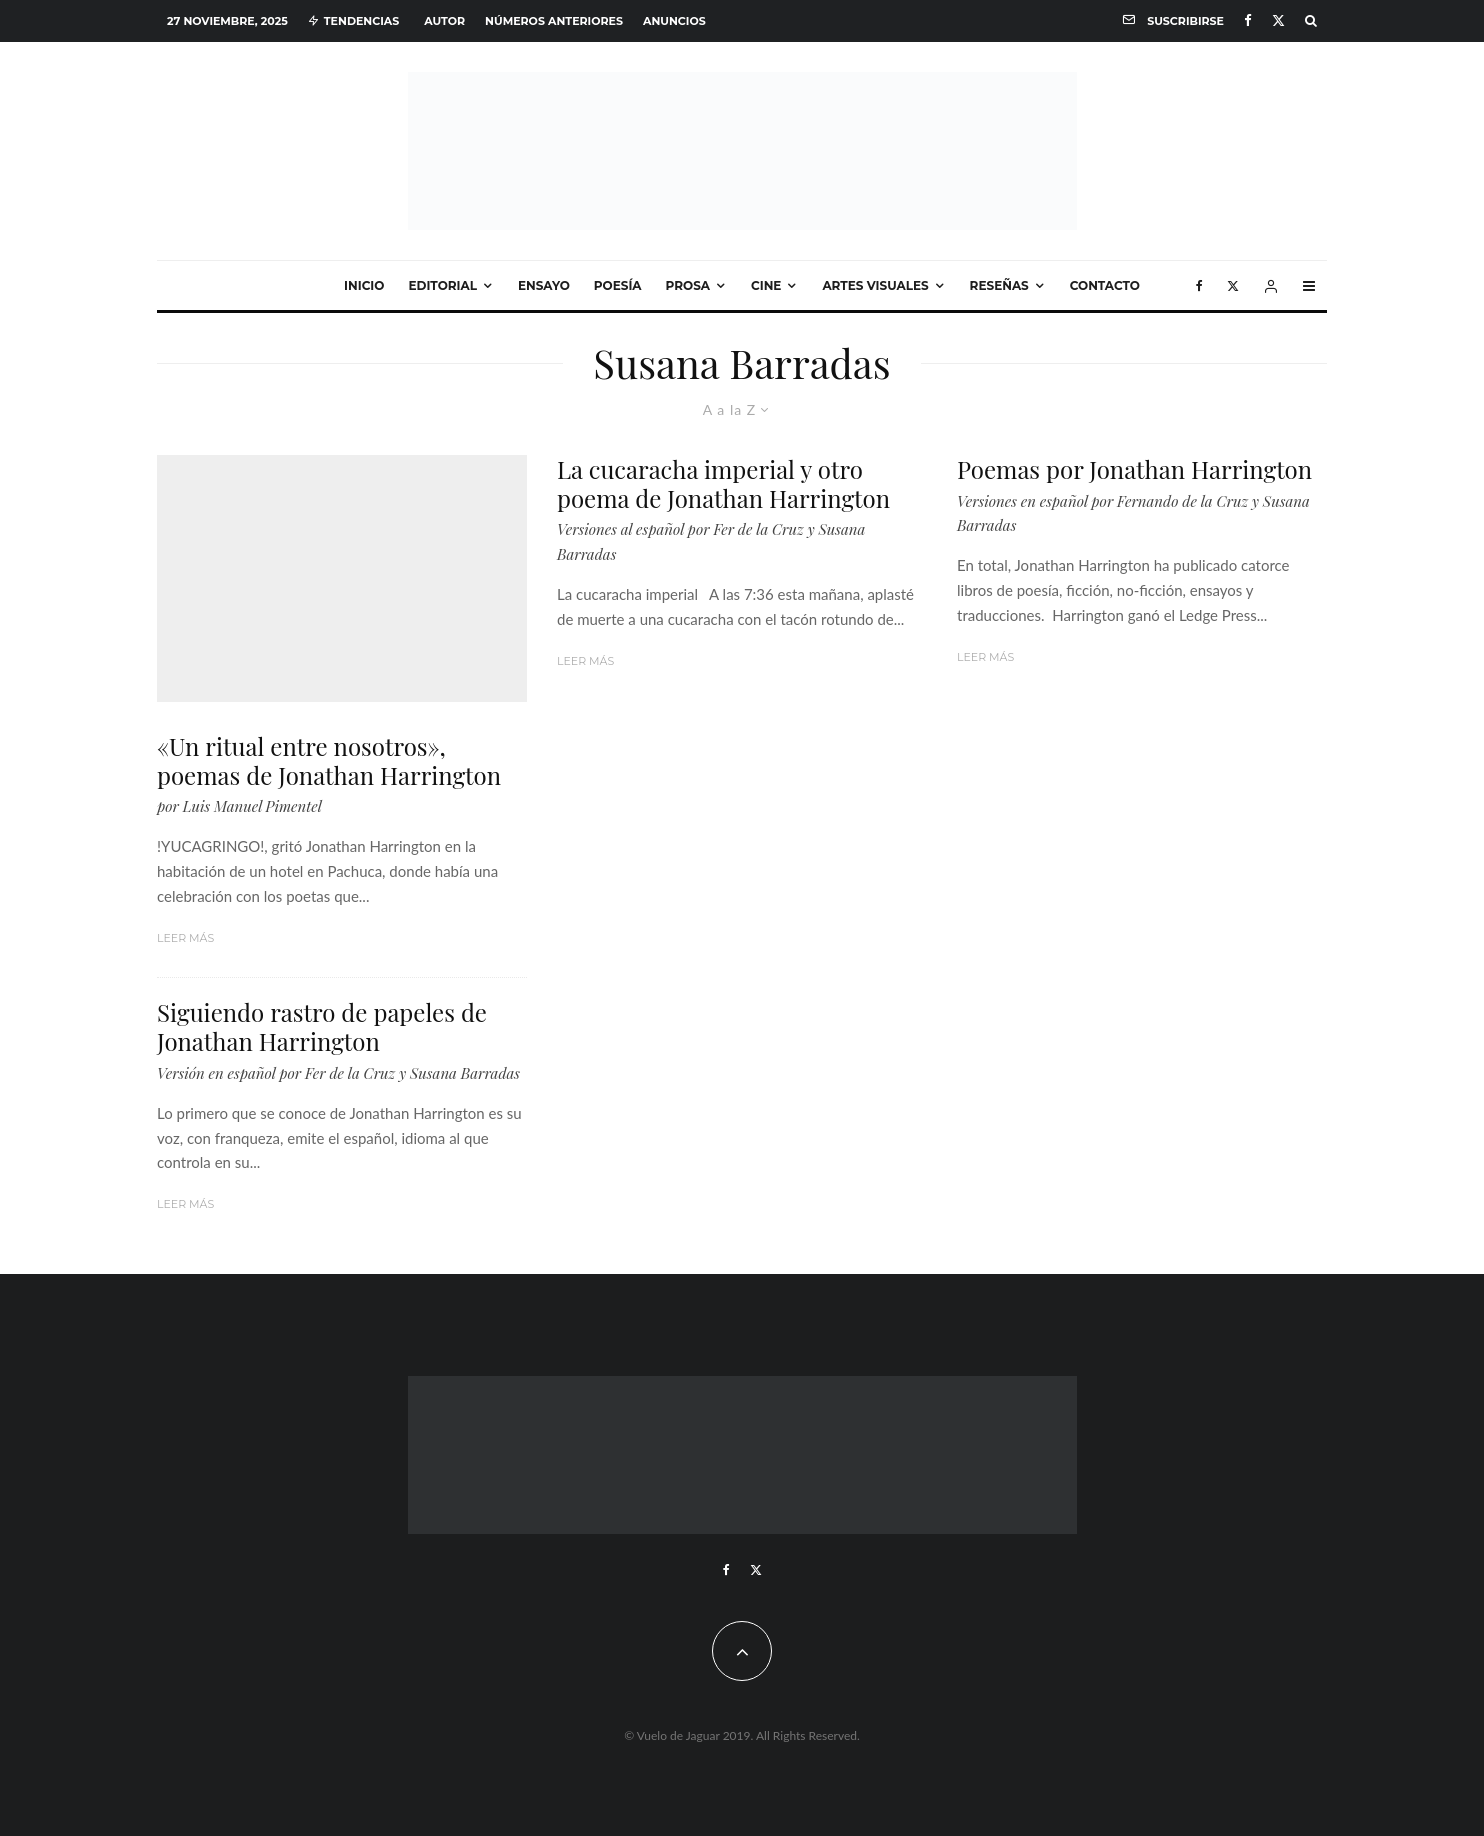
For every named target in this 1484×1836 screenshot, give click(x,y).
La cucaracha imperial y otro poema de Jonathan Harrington (723, 484)
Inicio (364, 285)
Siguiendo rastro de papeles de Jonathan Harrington (322, 1027)
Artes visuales (875, 285)
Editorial (442, 285)
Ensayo (544, 285)
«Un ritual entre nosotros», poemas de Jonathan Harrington (329, 761)
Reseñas (999, 285)
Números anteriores (554, 21)
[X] (1278, 20)
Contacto (1105, 285)
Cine (766, 285)
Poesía (618, 285)
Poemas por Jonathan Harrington (1134, 469)
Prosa (688, 285)
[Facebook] (1248, 20)
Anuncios (674, 21)
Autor (444, 21)
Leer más (185, 938)
